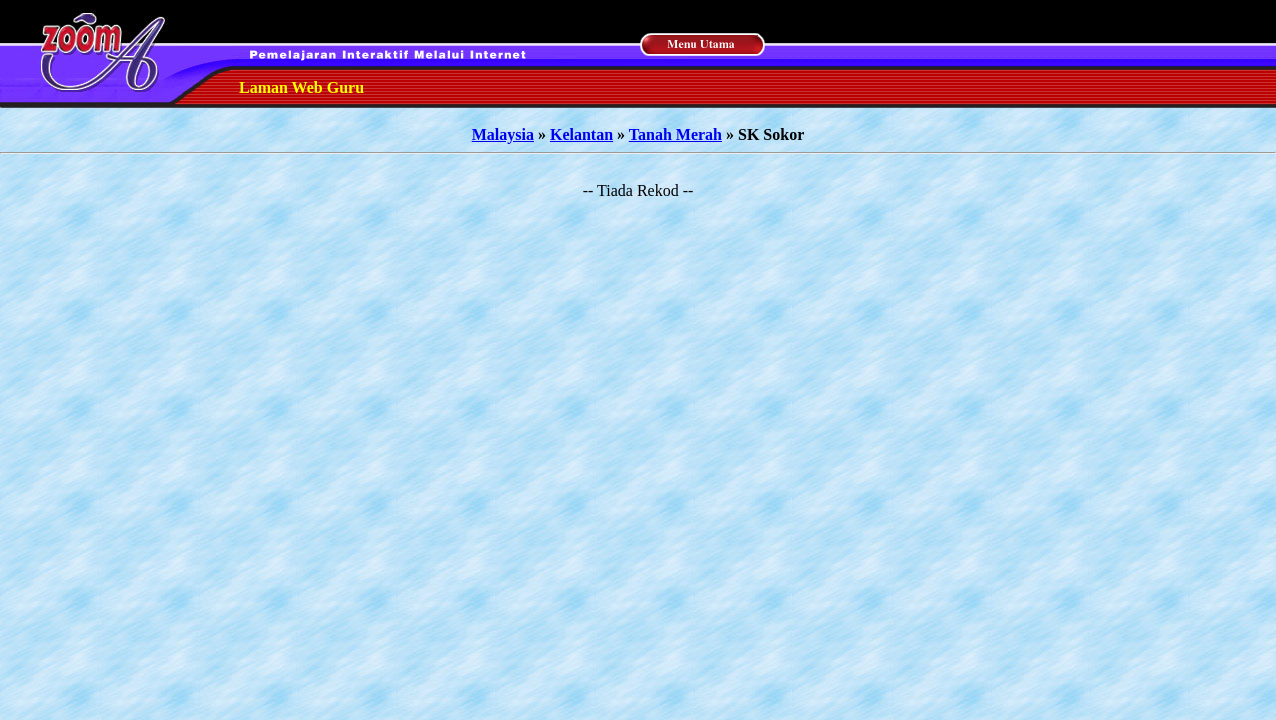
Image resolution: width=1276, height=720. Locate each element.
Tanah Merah (675, 134)
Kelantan (581, 134)
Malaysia (503, 134)
